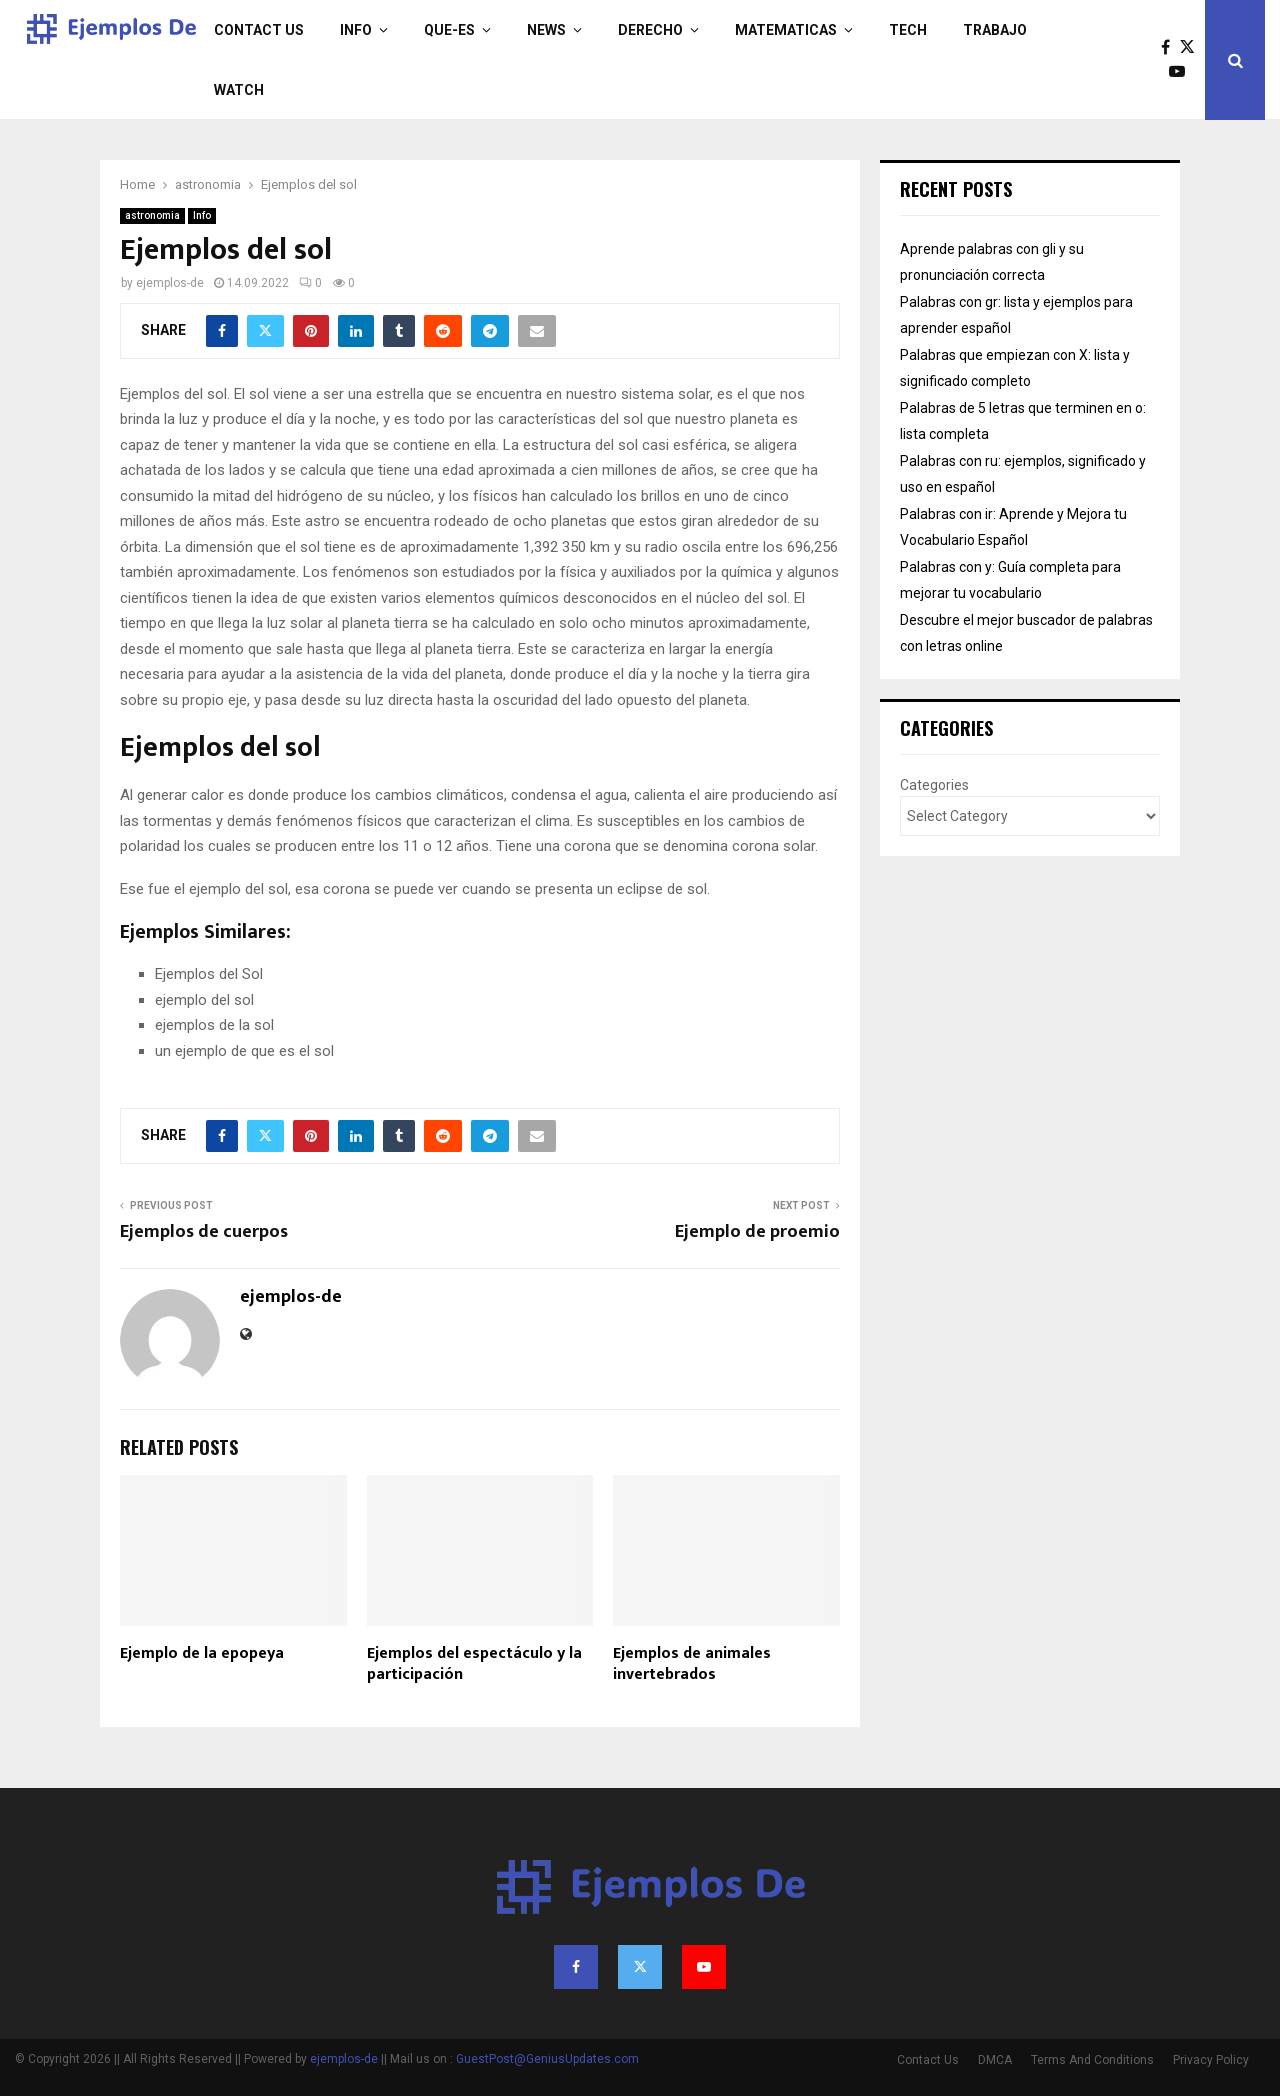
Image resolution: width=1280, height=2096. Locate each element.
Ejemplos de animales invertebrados (692, 1664)
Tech (908, 30)
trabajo (995, 30)
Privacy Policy (1211, 2060)
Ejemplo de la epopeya (202, 1653)
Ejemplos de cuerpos (204, 1232)
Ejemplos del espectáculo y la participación (474, 1664)
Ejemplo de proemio (757, 1232)
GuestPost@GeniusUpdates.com (547, 2059)
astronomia (152, 215)
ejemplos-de (170, 283)
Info (356, 30)
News (546, 30)
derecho (650, 30)
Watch (239, 90)
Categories (934, 785)
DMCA (995, 2060)
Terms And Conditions (1092, 2060)
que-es (449, 30)
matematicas (786, 30)
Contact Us (259, 30)
